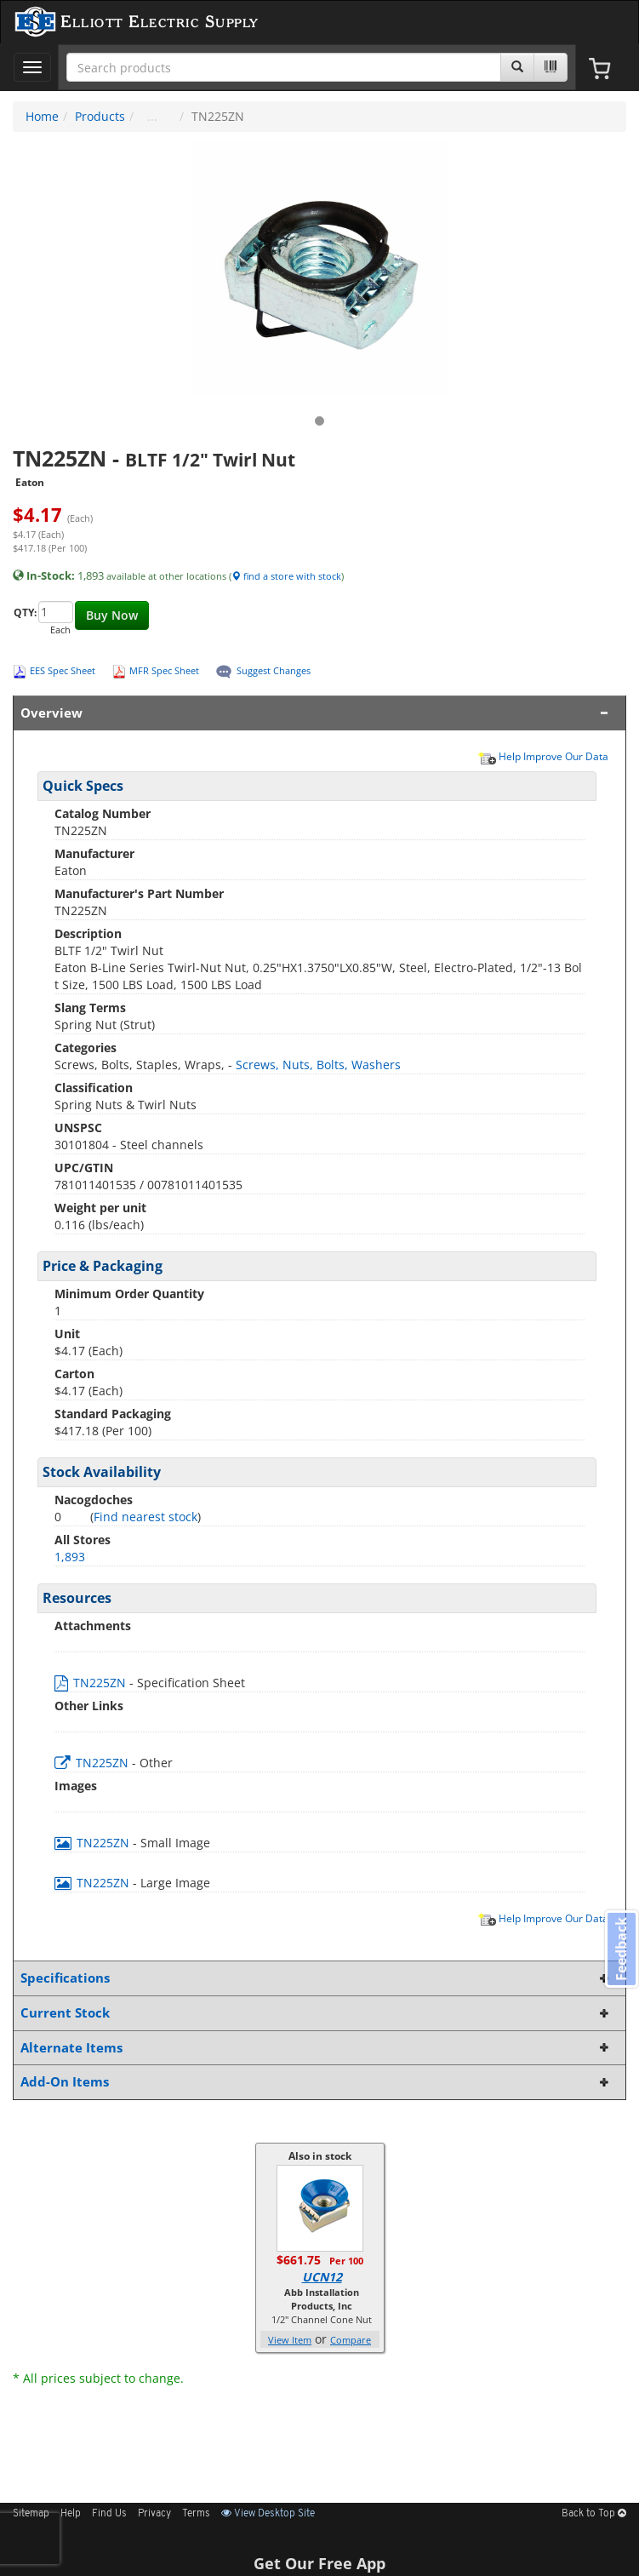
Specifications (316, 1978)
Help (70, 2514)
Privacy (154, 2514)
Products (100, 116)
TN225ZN (91, 1682)
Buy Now (112, 615)
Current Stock (316, 2013)
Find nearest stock (145, 1516)
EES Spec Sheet (62, 670)
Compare (350, 2339)
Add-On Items (316, 2082)
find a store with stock (286, 576)
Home (42, 116)
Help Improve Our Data (542, 756)
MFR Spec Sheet (164, 670)
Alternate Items (316, 2048)
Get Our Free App (319, 2563)
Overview (316, 713)
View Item (289, 2339)
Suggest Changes (274, 670)
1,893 (69, 1556)
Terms (196, 2514)
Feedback (621, 1948)
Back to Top (594, 2514)
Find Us (109, 2514)
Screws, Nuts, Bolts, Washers (318, 1064)
